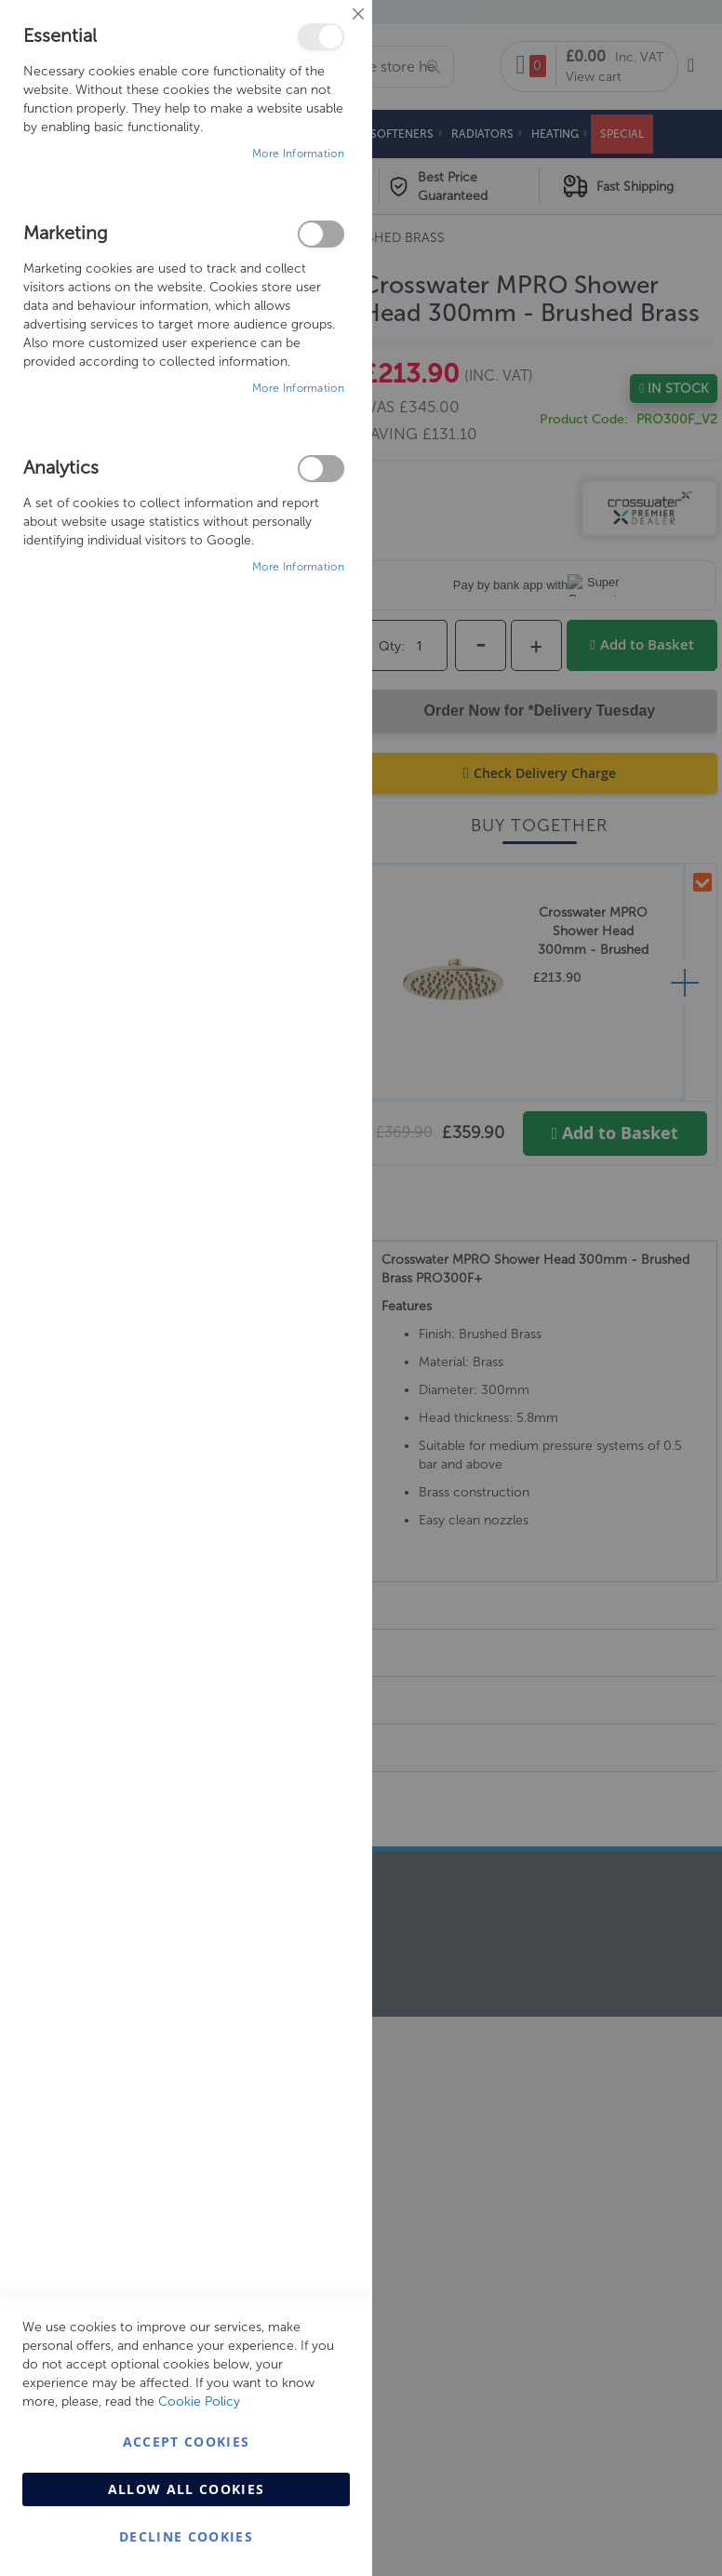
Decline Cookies (186, 2536)
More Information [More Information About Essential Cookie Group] (298, 153)
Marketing (321, 234)
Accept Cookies (186, 2441)
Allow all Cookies (186, 2489)
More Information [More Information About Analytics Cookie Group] (298, 566)
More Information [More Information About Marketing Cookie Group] (298, 388)
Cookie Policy (199, 2401)
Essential (321, 36)
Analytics (321, 468)
